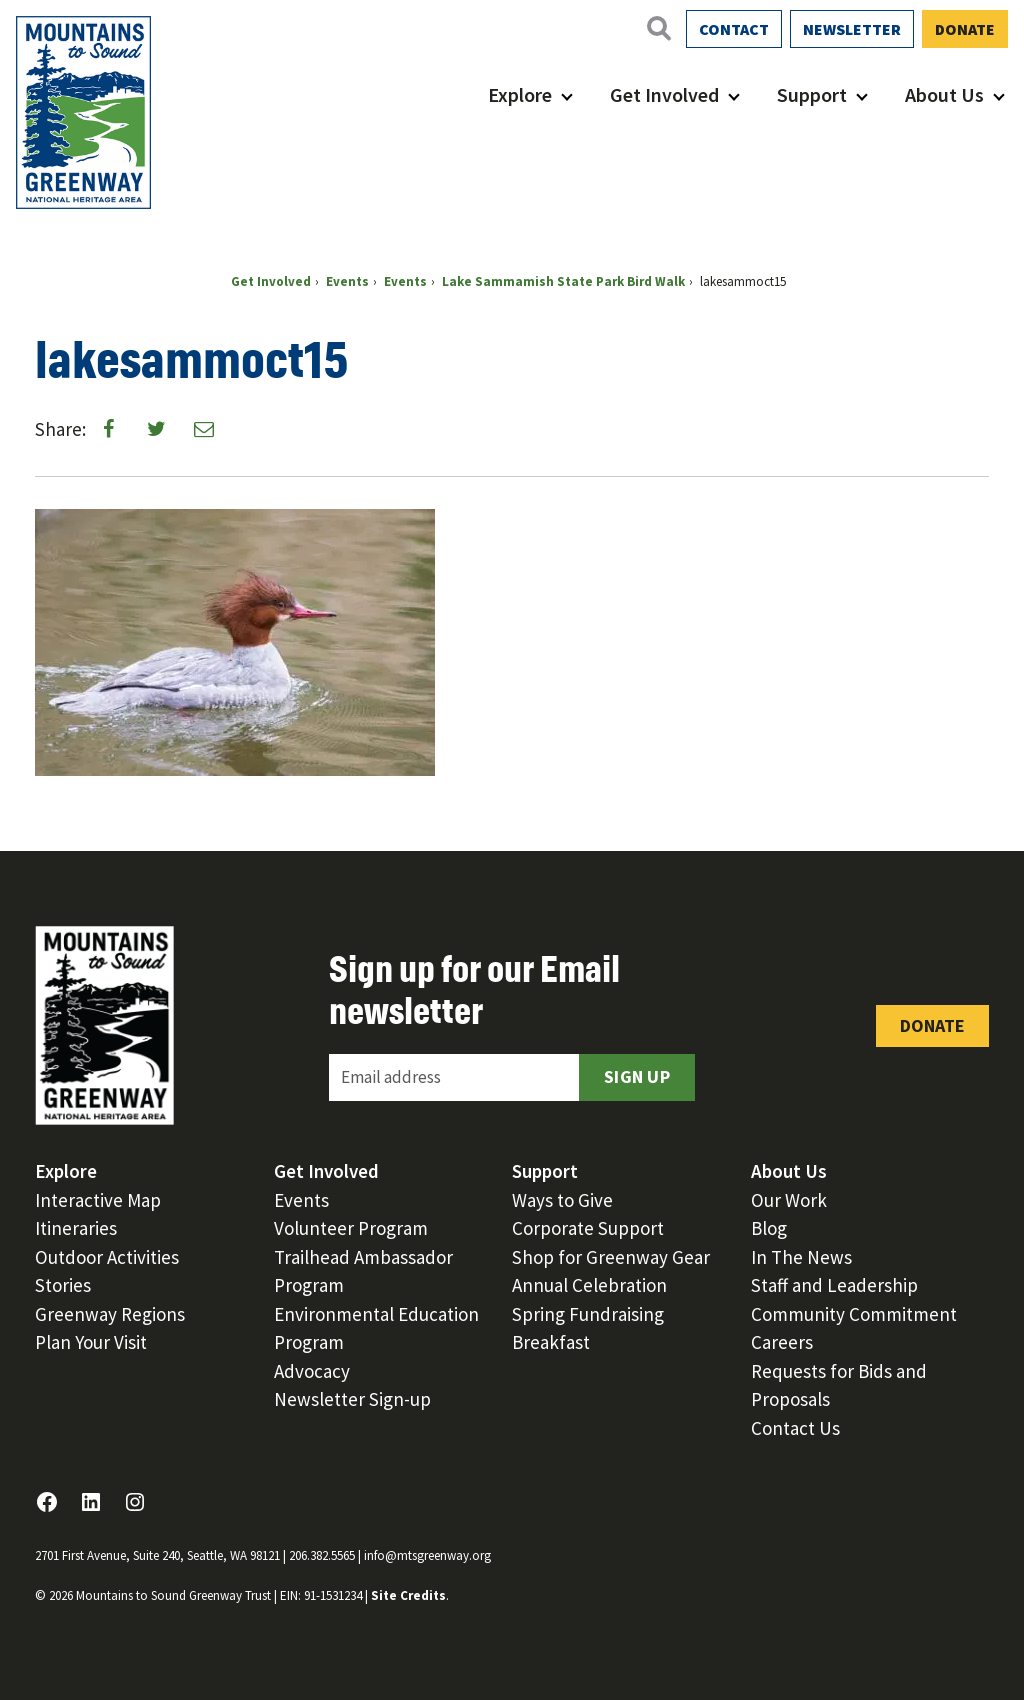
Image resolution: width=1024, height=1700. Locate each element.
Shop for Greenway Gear (611, 1257)
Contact (734, 29)
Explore (520, 94)
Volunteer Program (351, 1228)
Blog (769, 1228)
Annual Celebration (589, 1285)
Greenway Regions (110, 1314)
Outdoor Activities (107, 1257)
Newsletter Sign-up (352, 1399)
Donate (965, 29)
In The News (801, 1257)
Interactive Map (98, 1200)
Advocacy (312, 1371)
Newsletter (852, 29)
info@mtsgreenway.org (427, 1555)
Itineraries (76, 1228)
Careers (782, 1342)
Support (812, 94)
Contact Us (795, 1428)
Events (301, 1200)
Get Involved (664, 94)
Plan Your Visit (91, 1342)
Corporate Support (588, 1228)
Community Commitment (854, 1314)
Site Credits (408, 1595)
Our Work (789, 1200)
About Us (944, 94)
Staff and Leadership (834, 1285)
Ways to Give (562, 1200)
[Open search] (658, 28)
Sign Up (637, 1076)
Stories (63, 1285)
